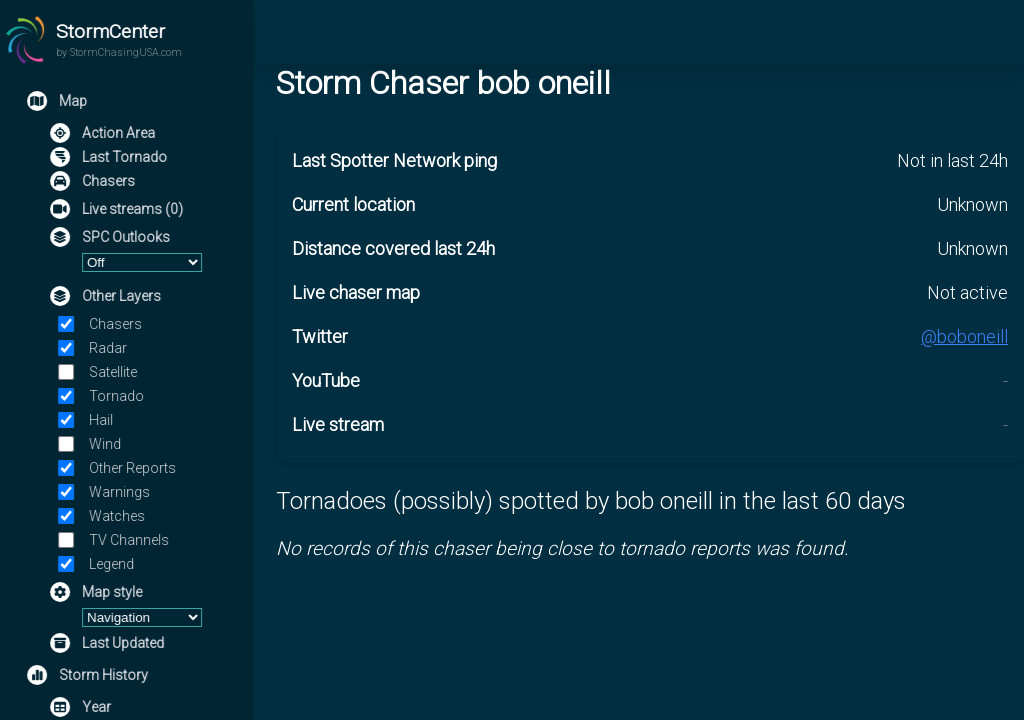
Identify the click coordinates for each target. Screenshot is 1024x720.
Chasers (117, 324)
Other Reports (134, 468)
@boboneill (964, 336)
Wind (107, 444)
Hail (103, 420)
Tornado (118, 396)
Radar (110, 348)
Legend (113, 564)
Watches (119, 516)
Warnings (121, 492)
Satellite (115, 372)
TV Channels (131, 540)
